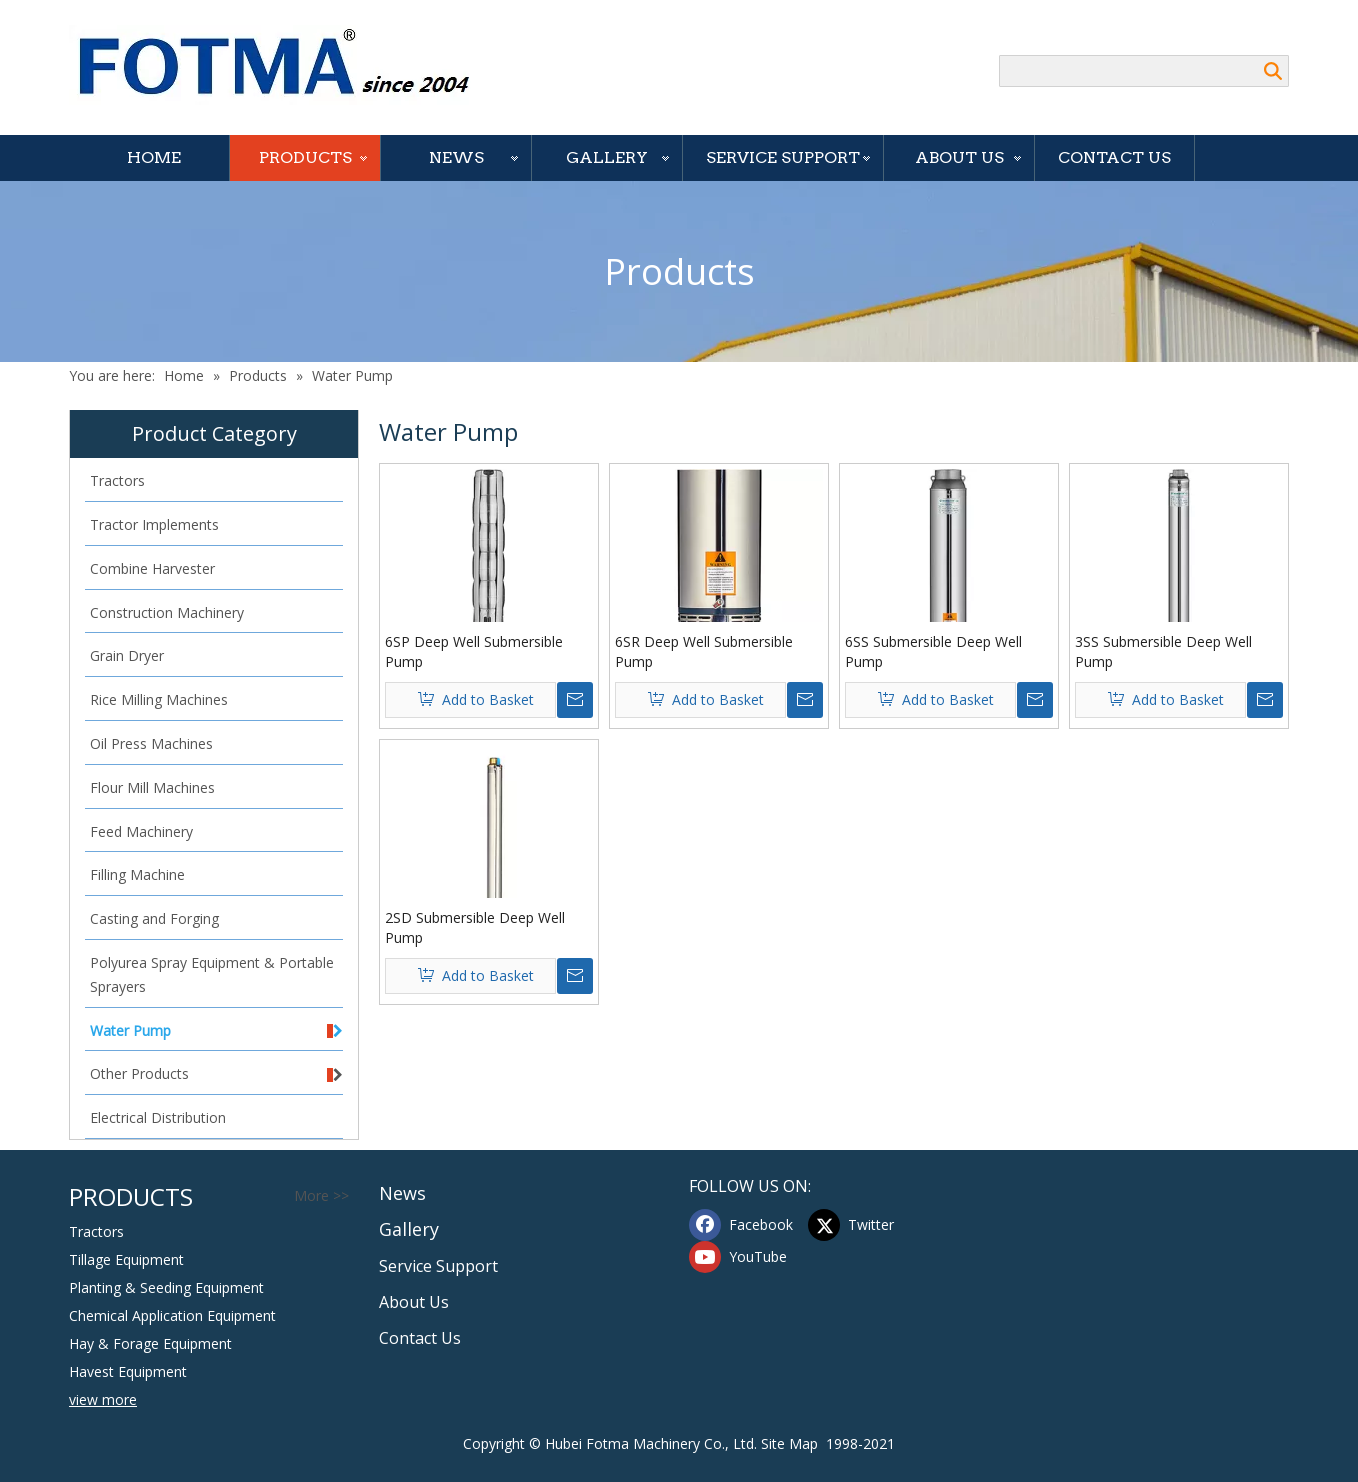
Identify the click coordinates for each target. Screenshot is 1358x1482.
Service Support (783, 157)
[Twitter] (863, 1225)
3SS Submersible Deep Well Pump (1163, 651)
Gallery (607, 157)
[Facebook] (744, 1225)
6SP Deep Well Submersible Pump (474, 651)
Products (305, 157)
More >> (321, 1196)
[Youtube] (744, 1257)
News (456, 157)
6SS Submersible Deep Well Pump (933, 651)
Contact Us (1114, 157)
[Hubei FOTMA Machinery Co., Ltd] (284, 65)
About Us (959, 157)
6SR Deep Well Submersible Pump (704, 651)
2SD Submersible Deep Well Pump (475, 927)
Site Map (789, 1443)
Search (1273, 71)
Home (154, 157)
